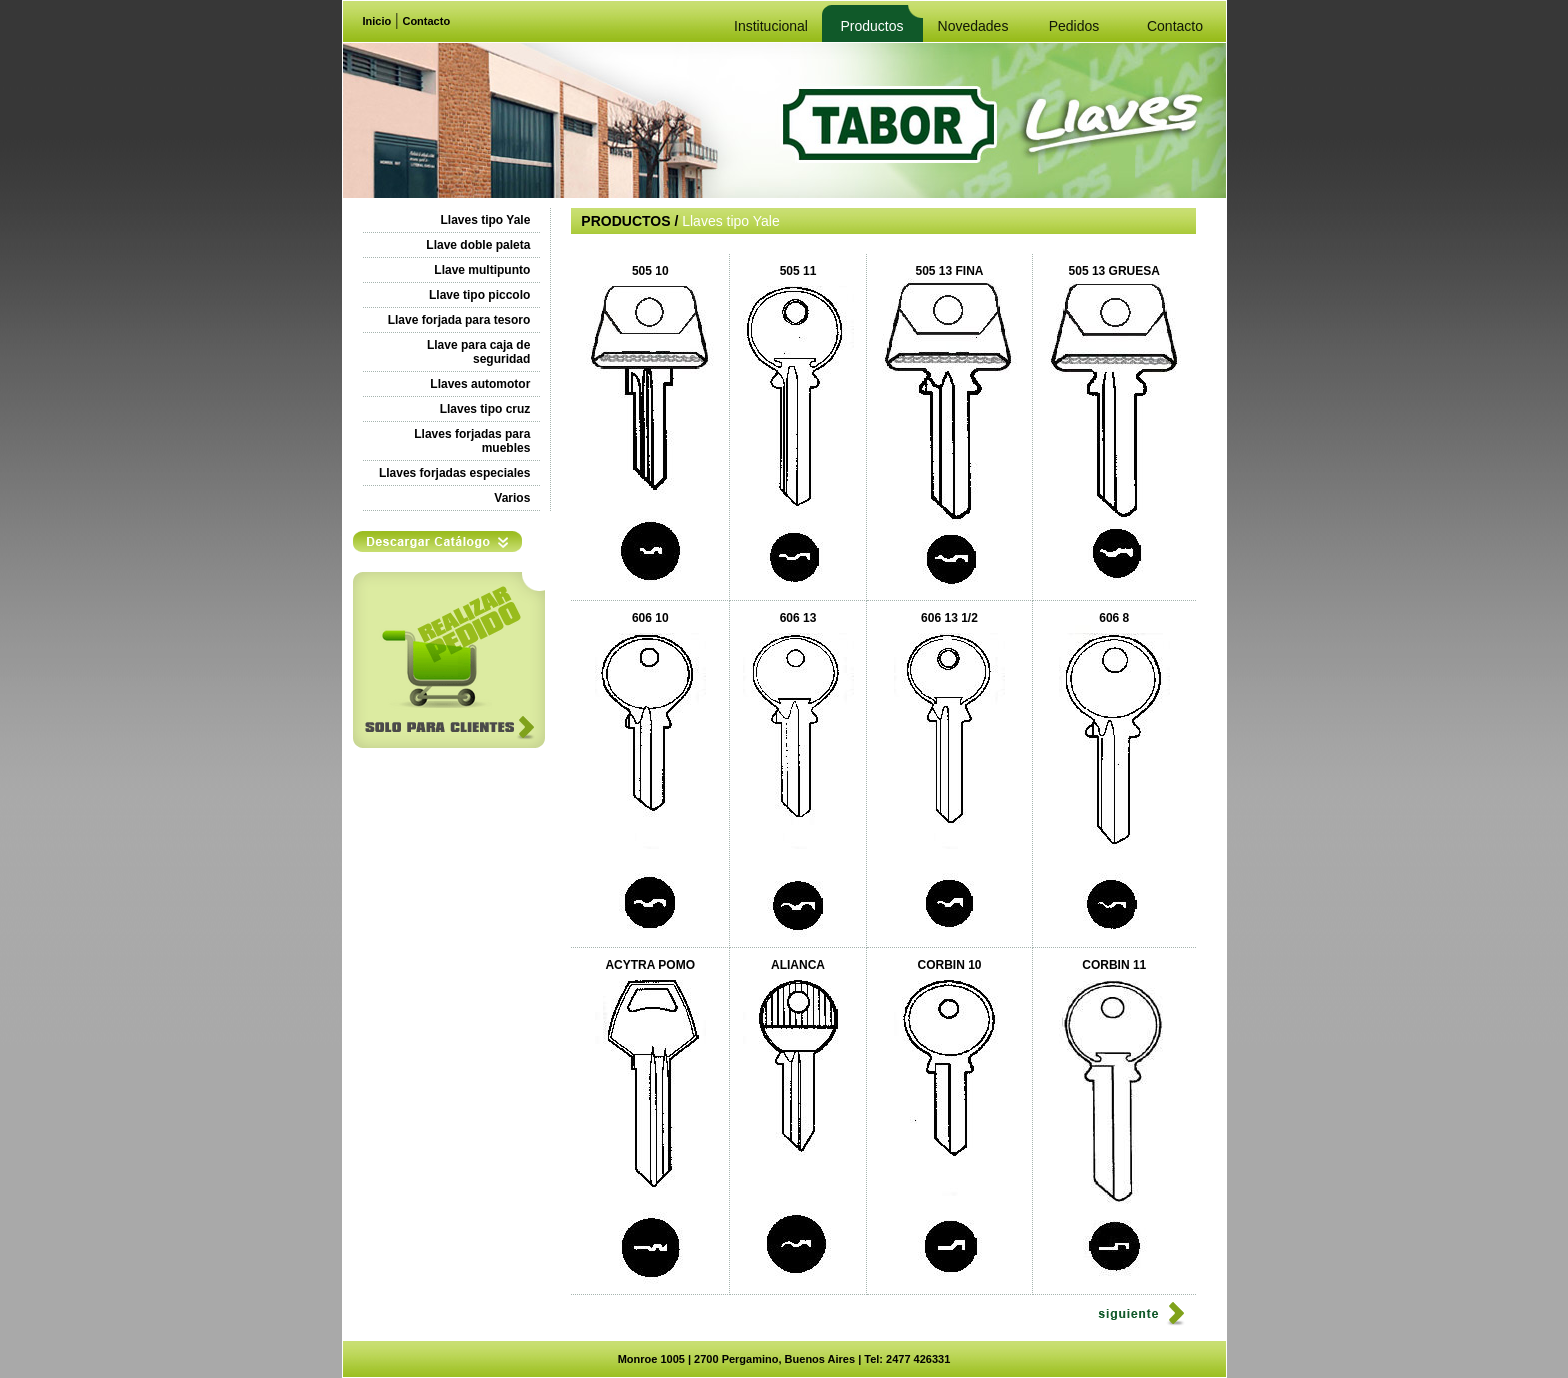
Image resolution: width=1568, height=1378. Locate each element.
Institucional (771, 26)
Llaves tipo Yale (486, 220)
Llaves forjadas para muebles (472, 441)
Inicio (377, 21)
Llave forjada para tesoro (459, 320)
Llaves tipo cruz (485, 409)
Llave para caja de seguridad (478, 352)
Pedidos (1074, 26)
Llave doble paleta (478, 245)
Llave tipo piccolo (479, 295)
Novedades (973, 26)
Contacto (426, 21)
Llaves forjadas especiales (454, 473)
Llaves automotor (480, 384)
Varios (512, 498)
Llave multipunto (482, 270)
